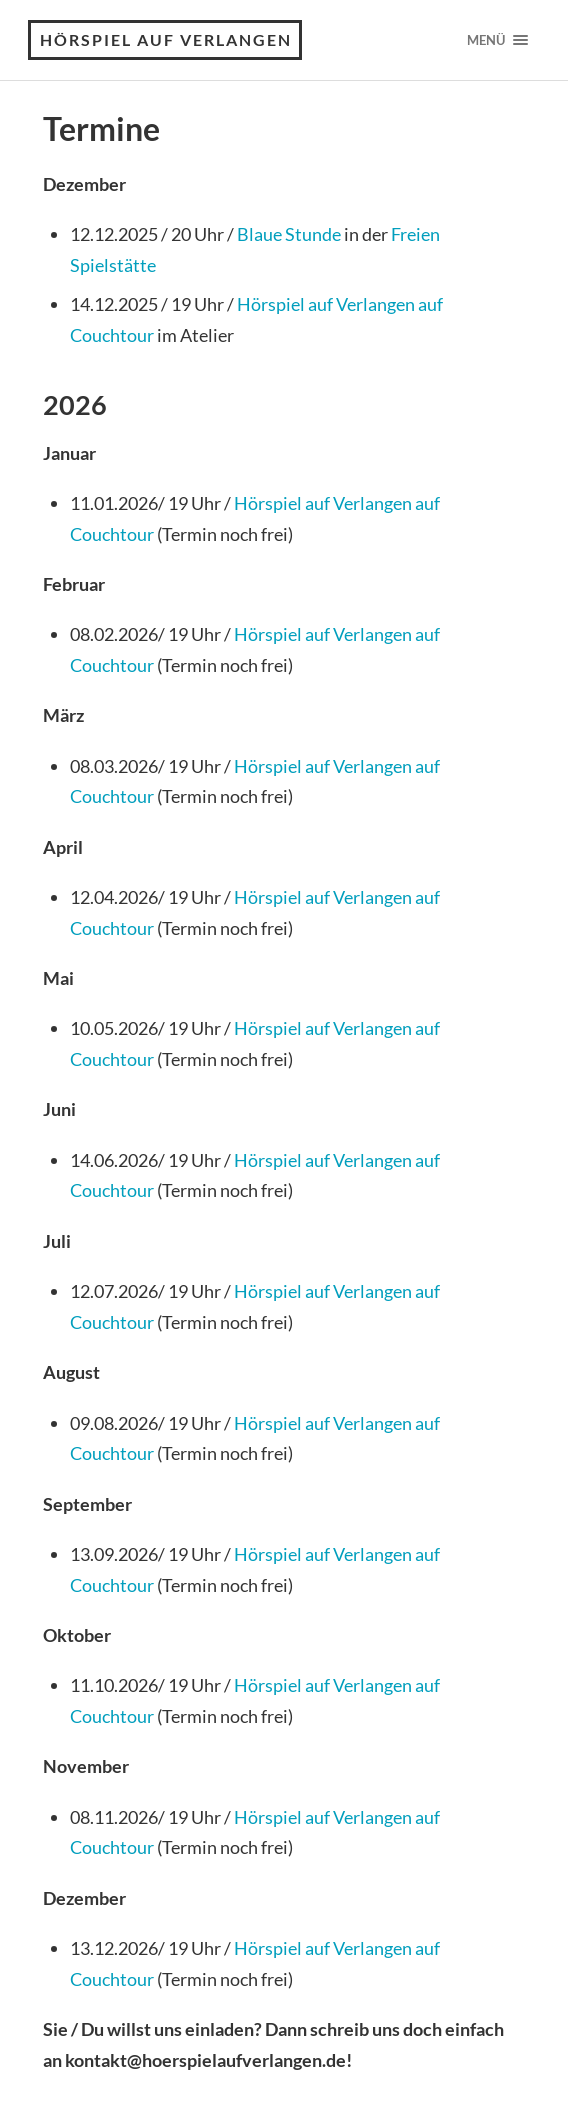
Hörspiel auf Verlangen (166, 39)
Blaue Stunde (289, 234)
